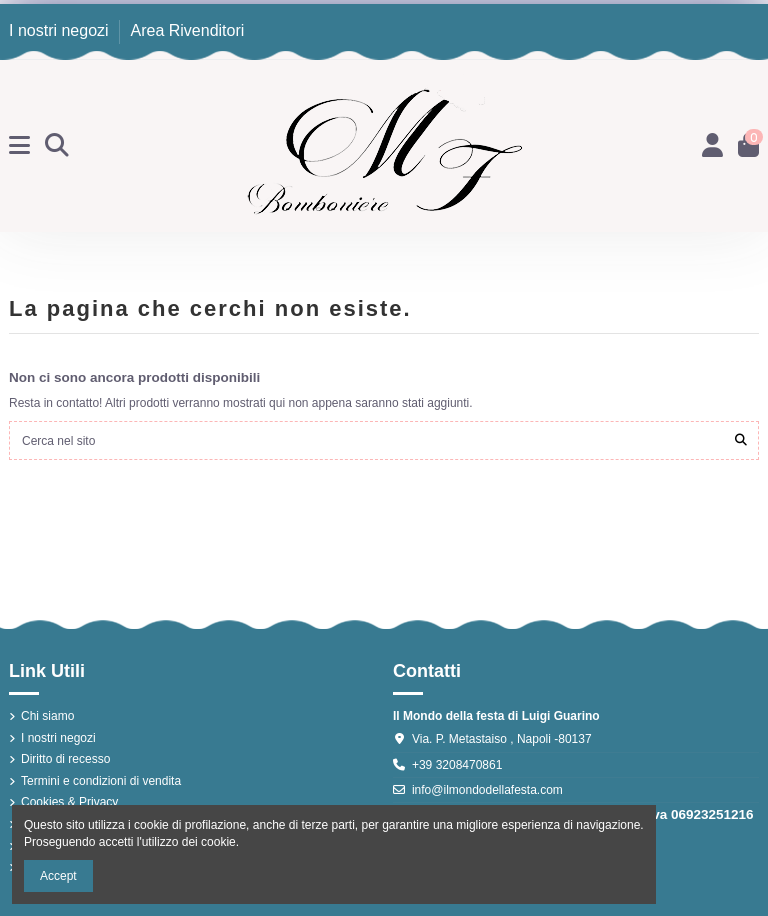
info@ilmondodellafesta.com (487, 790)
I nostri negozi (61, 30)
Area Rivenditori (188, 30)
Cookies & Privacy (69, 802)
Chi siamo (47, 716)
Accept (58, 876)
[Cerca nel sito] (741, 440)
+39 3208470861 (457, 765)
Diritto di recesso (65, 759)
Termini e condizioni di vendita (101, 781)
